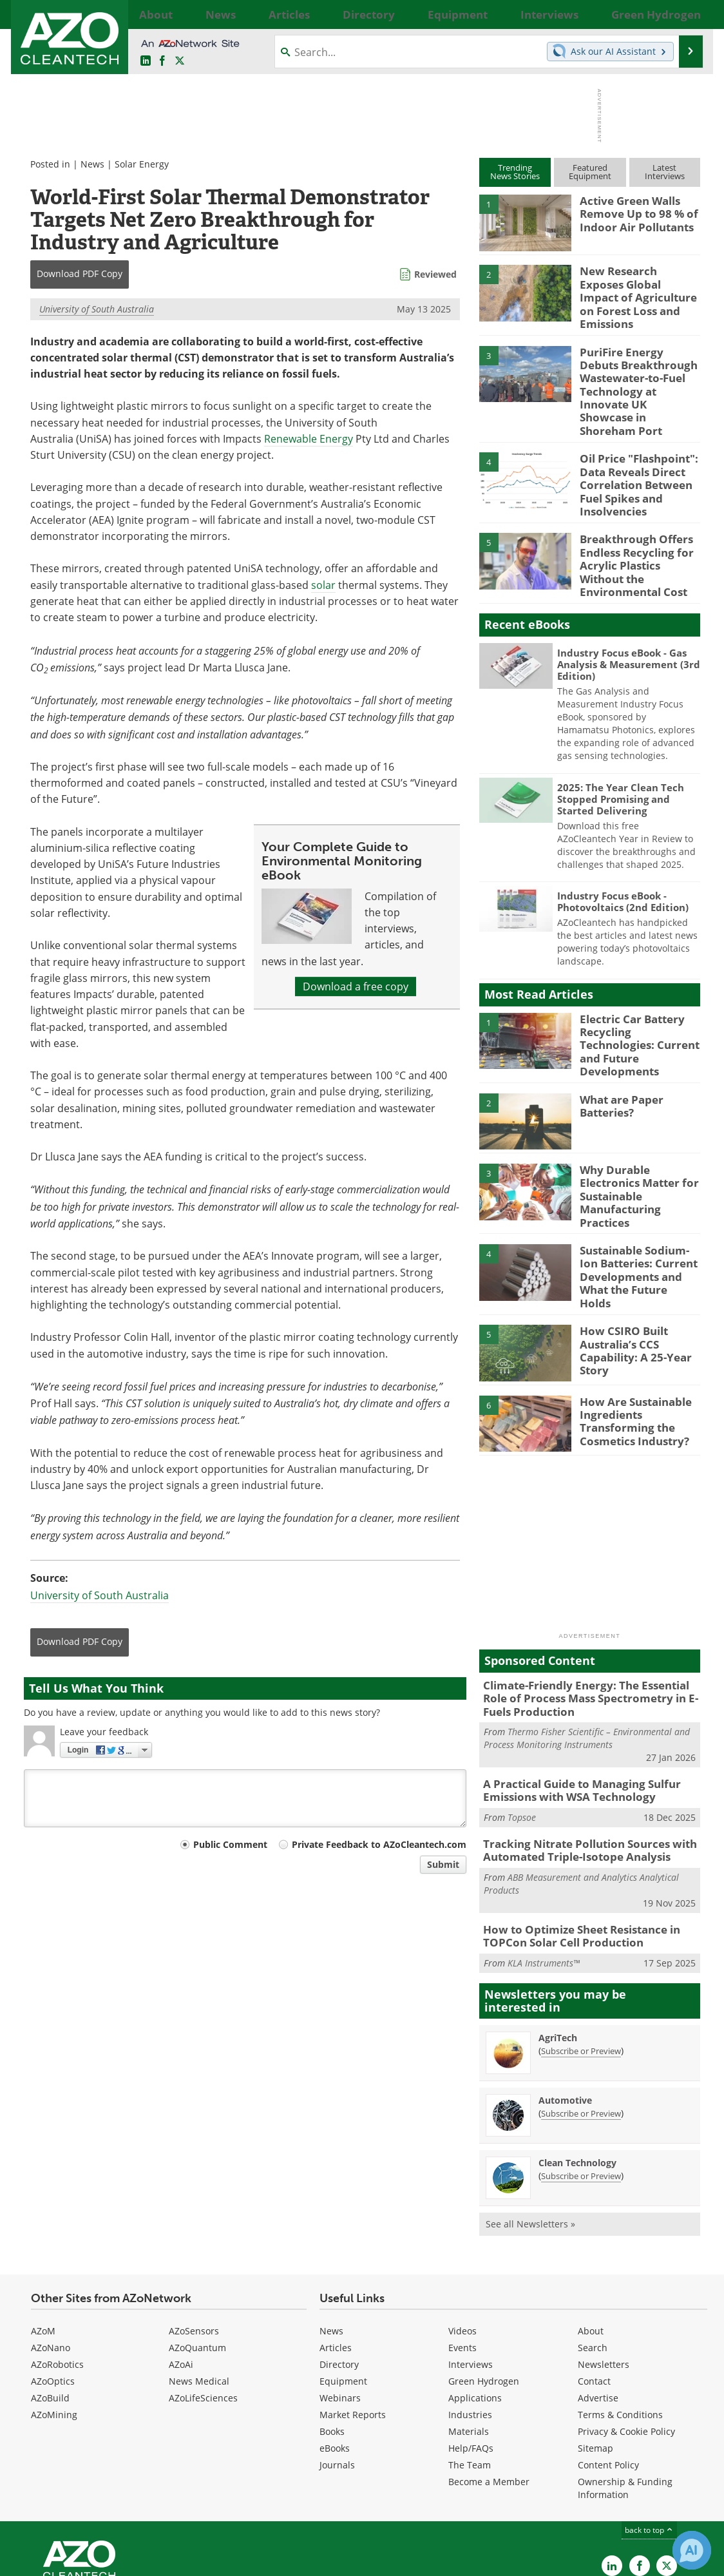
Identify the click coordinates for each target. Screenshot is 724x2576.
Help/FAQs (470, 2354)
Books (332, 2337)
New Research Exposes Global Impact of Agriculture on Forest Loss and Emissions (634, 288)
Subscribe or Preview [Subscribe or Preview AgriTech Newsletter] (581, 1957)
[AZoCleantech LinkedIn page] (145, 61)
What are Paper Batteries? (618, 1044)
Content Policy (608, 2371)
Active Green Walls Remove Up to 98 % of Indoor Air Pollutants (633, 212)
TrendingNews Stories (515, 172)
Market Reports (352, 2320)
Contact (594, 2287)
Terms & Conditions (620, 2320)
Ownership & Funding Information (625, 2394)
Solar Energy (142, 164)
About (591, 2237)
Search (592, 2253)
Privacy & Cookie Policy (626, 2337)
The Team (469, 2371)
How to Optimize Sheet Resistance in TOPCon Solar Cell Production (572, 1843)
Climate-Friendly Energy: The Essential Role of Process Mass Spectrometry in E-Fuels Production (588, 1616)
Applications (475, 2304)
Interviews (470, 2270)
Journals (337, 2371)
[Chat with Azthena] (691, 2550)
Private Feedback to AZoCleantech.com (379, 1844)
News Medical (199, 2287)
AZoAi (181, 2270)
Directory (339, 2270)
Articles (335, 2253)
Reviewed (435, 274)
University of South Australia (96, 309)
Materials (468, 2337)
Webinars (340, 2304)
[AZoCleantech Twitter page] (180, 61)
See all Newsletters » (530, 2130)
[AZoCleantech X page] (666, 2471)
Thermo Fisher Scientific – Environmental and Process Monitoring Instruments (587, 1653)
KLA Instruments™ (544, 1869)
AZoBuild (50, 2304)
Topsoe (522, 1730)
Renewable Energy (308, 439)
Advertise (598, 2304)
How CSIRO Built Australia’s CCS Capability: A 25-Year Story (630, 1267)
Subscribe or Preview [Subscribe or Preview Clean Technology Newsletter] (581, 2082)
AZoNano (50, 2253)
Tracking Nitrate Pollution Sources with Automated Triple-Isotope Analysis (579, 1761)
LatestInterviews (665, 172)
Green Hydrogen (483, 2287)
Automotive (565, 2006)
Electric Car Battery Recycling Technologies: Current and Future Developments (637, 986)
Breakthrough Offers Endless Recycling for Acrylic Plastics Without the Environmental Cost (638, 516)
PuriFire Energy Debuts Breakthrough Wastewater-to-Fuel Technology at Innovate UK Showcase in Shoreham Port (637, 370)
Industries (470, 2320)
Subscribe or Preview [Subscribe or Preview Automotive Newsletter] (581, 2019)
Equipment (343, 2287)
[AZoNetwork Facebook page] (162, 61)
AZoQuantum (197, 2253)
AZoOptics (53, 2287)
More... (686, 14)
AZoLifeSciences (203, 2304)
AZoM (43, 2237)
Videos (462, 2237)
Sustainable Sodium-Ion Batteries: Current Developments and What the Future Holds (637, 1197)
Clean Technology (577, 2068)
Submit (443, 1864)
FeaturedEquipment (590, 172)
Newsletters (603, 2270)
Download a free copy (355, 986)
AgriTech (557, 1943)
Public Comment (230, 1844)
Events (462, 2253)
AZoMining (54, 2320)
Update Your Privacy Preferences (121, 2559)
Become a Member (488, 2387)
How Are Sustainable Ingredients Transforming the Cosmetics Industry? (630, 1338)
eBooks (334, 2354)
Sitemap (595, 2354)
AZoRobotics (57, 2270)
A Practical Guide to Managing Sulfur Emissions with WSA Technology (572, 1704)
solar (323, 585)
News (92, 164)
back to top (649, 2435)
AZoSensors (194, 2237)
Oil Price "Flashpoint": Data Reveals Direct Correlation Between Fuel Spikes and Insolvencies (633, 449)
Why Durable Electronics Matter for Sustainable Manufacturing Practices (640, 1121)
